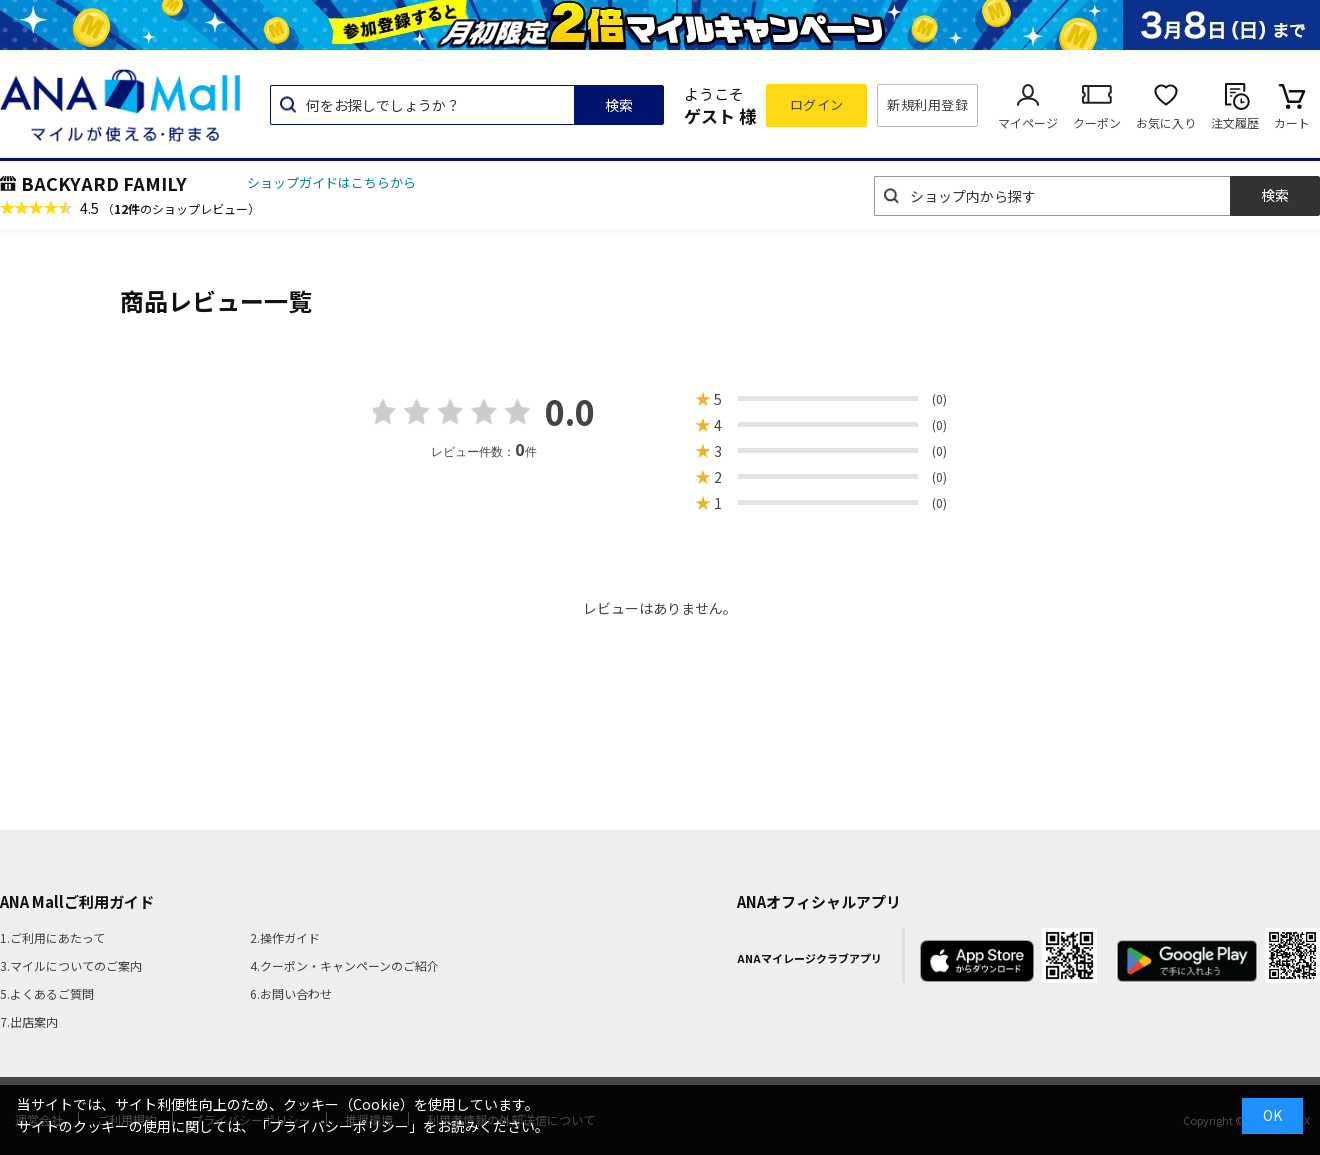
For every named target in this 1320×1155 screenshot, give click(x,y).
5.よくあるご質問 (47, 993)
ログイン (817, 104)
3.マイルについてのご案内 (71, 965)
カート (1292, 122)
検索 (619, 105)
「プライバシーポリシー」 (339, 1126)
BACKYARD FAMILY (104, 183)
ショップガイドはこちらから (331, 182)
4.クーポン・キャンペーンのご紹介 (344, 965)
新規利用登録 (927, 104)
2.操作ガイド (285, 937)
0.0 (570, 411)
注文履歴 (1235, 122)
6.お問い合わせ (291, 993)
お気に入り (1166, 122)
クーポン (1097, 122)
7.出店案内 (29, 1021)
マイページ (1028, 122)
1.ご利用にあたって (52, 937)
